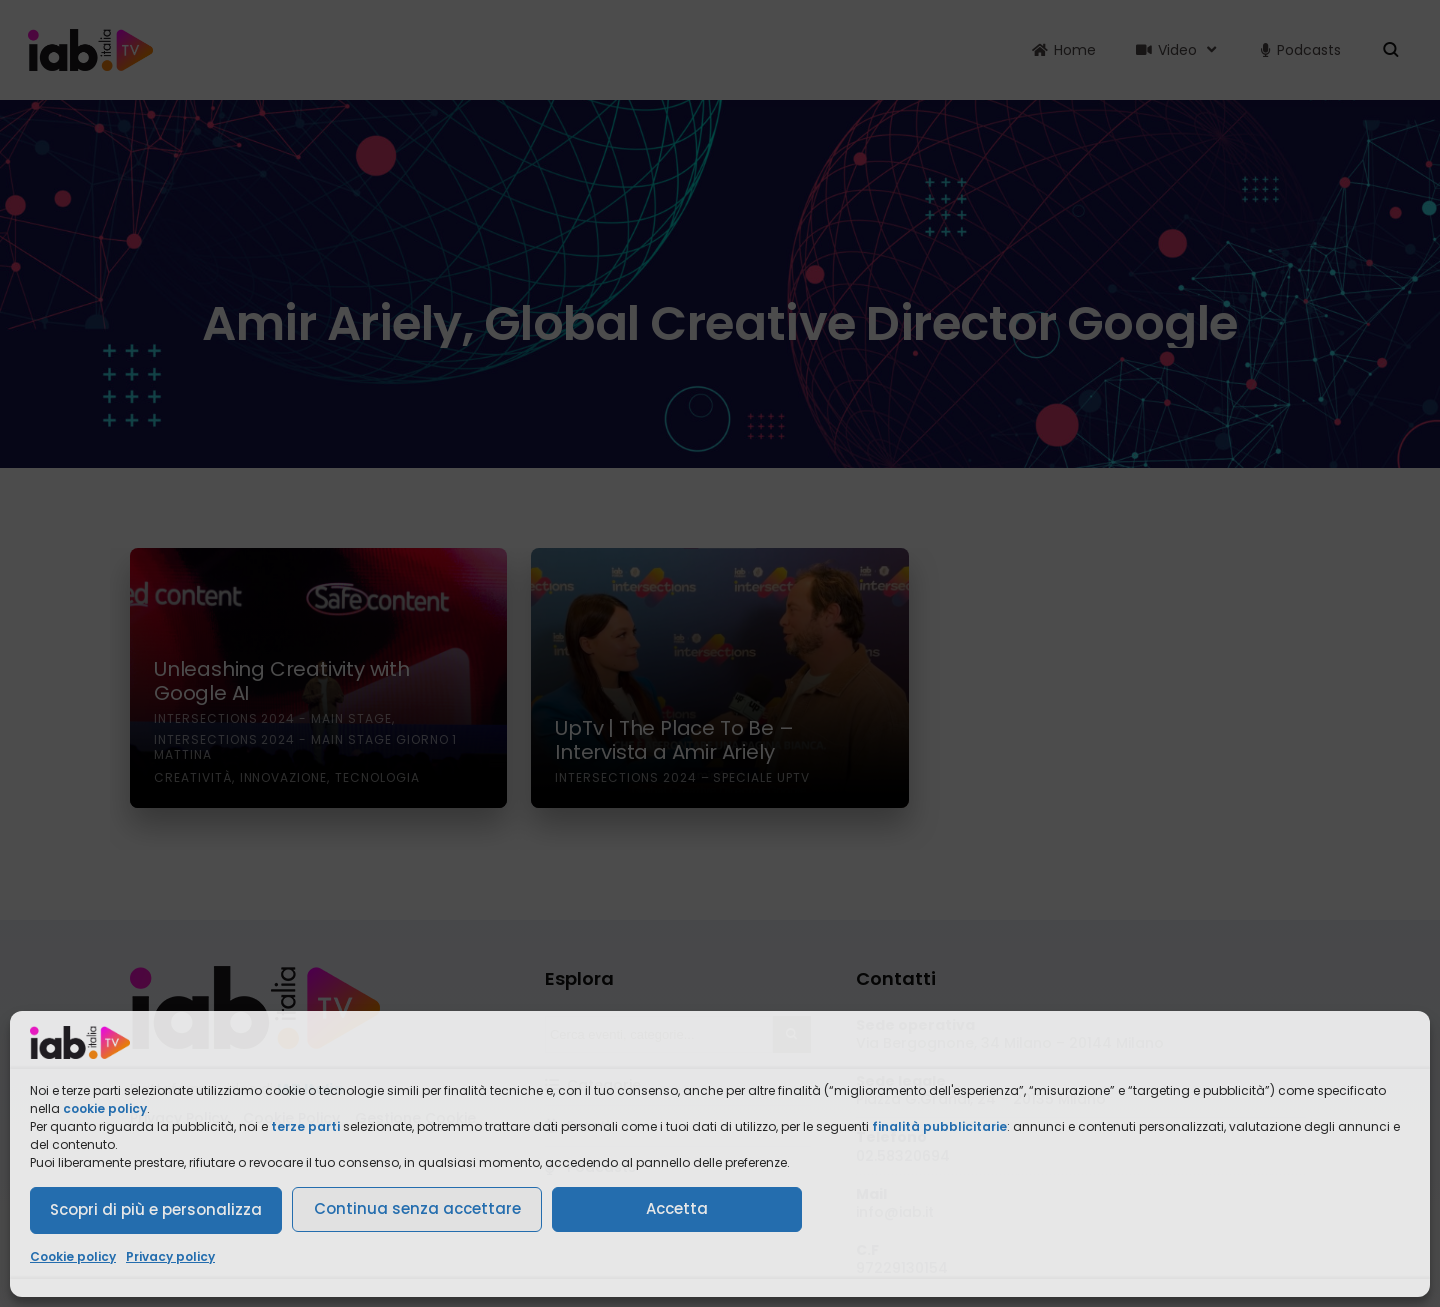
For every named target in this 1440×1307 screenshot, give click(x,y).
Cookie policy (73, 1256)
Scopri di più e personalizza (156, 1209)
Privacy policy (170, 1256)
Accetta (677, 1208)
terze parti (305, 1126)
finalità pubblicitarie (939, 1126)
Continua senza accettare (417, 1208)
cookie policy (105, 1108)
